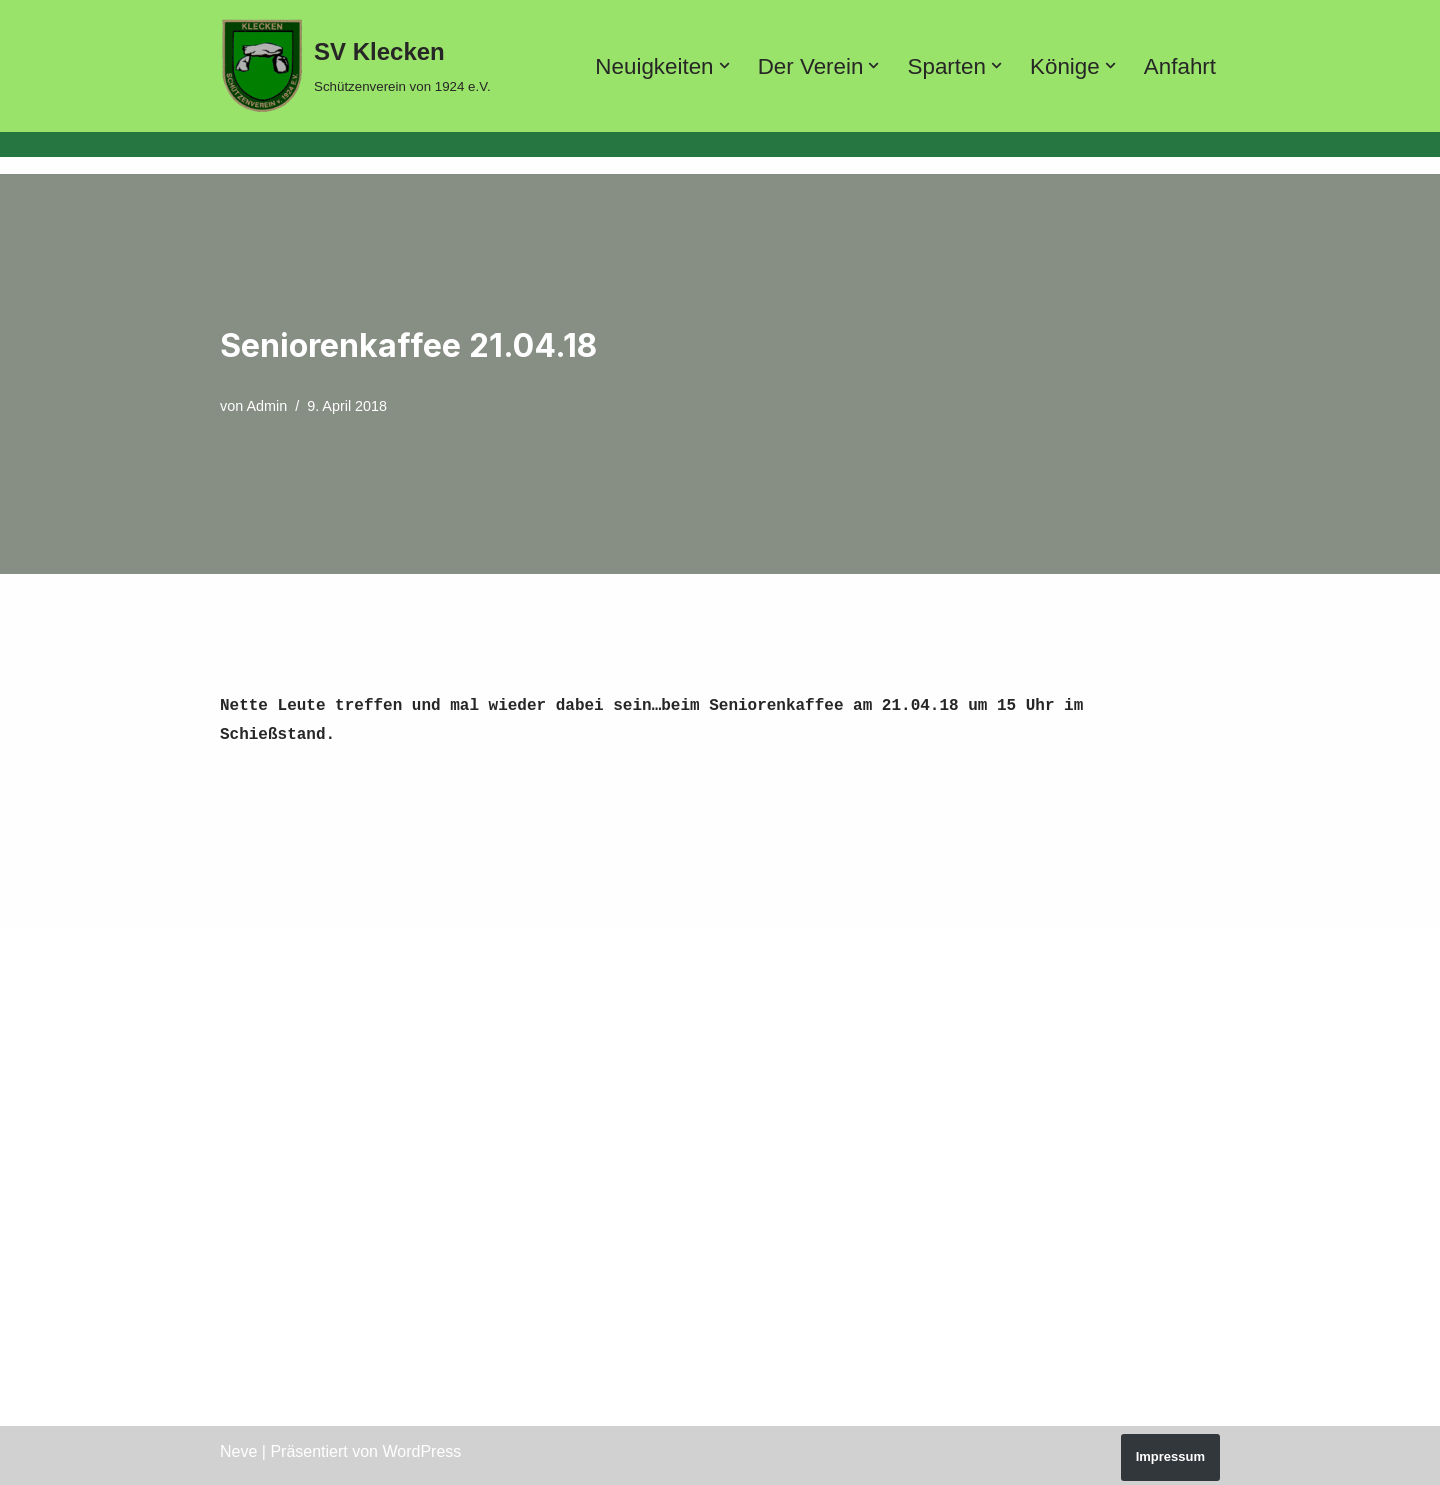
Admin (266, 406)
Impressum (1170, 1452)
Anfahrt (1180, 66)
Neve (238, 1447)
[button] (723, 65)
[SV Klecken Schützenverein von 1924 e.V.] (355, 66)
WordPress (421, 1447)
